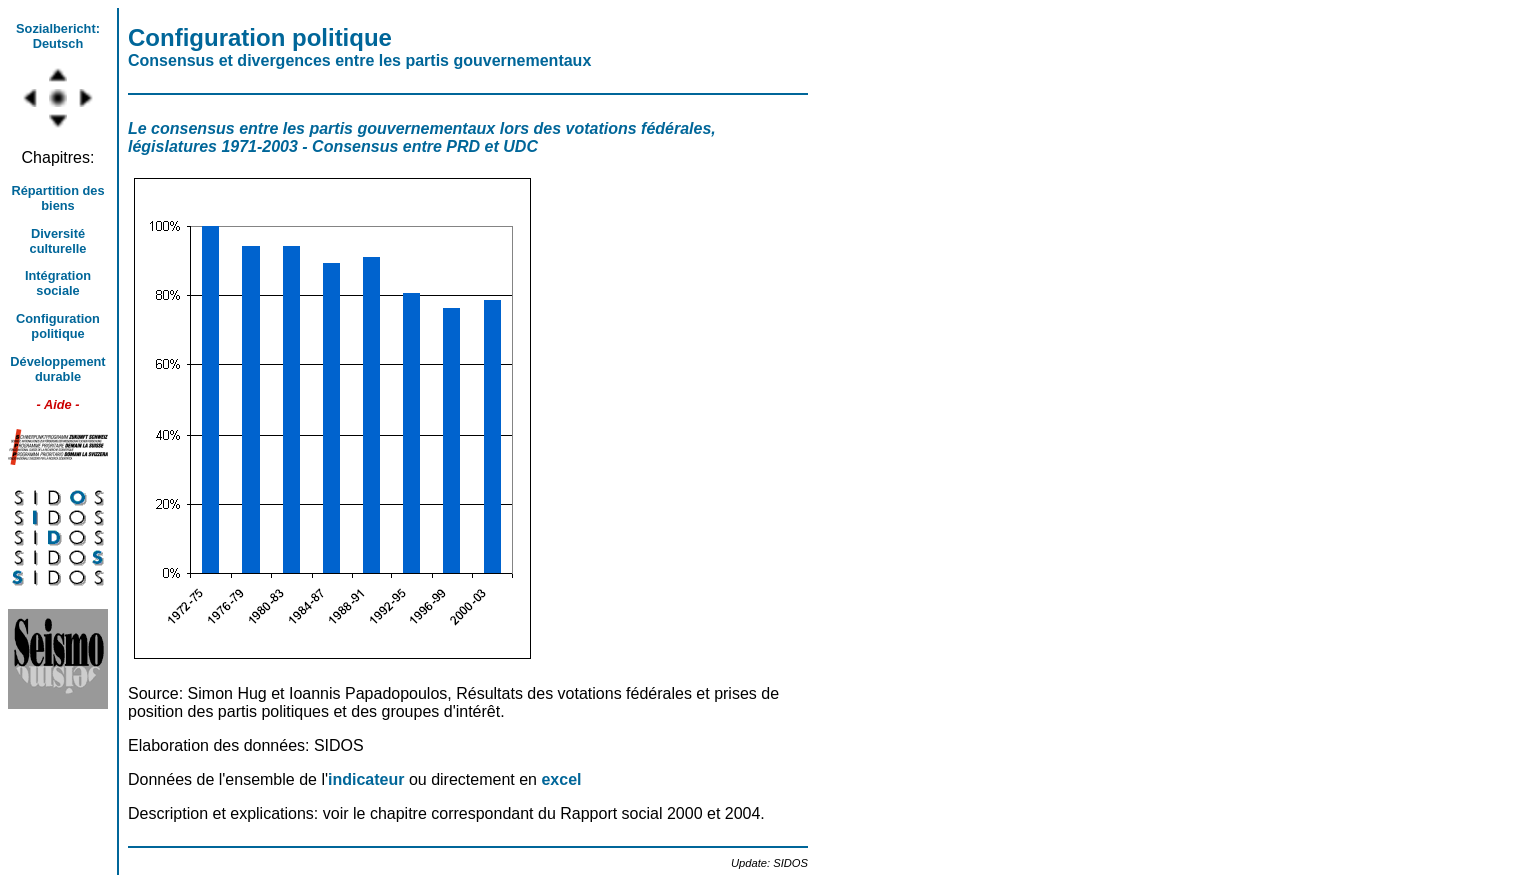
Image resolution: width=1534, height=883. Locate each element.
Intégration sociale (58, 283)
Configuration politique (58, 326)
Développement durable (57, 369)
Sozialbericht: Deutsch (58, 36)
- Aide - (58, 404)
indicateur (368, 779)
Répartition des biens (57, 198)
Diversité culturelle (58, 241)
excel (561, 779)
